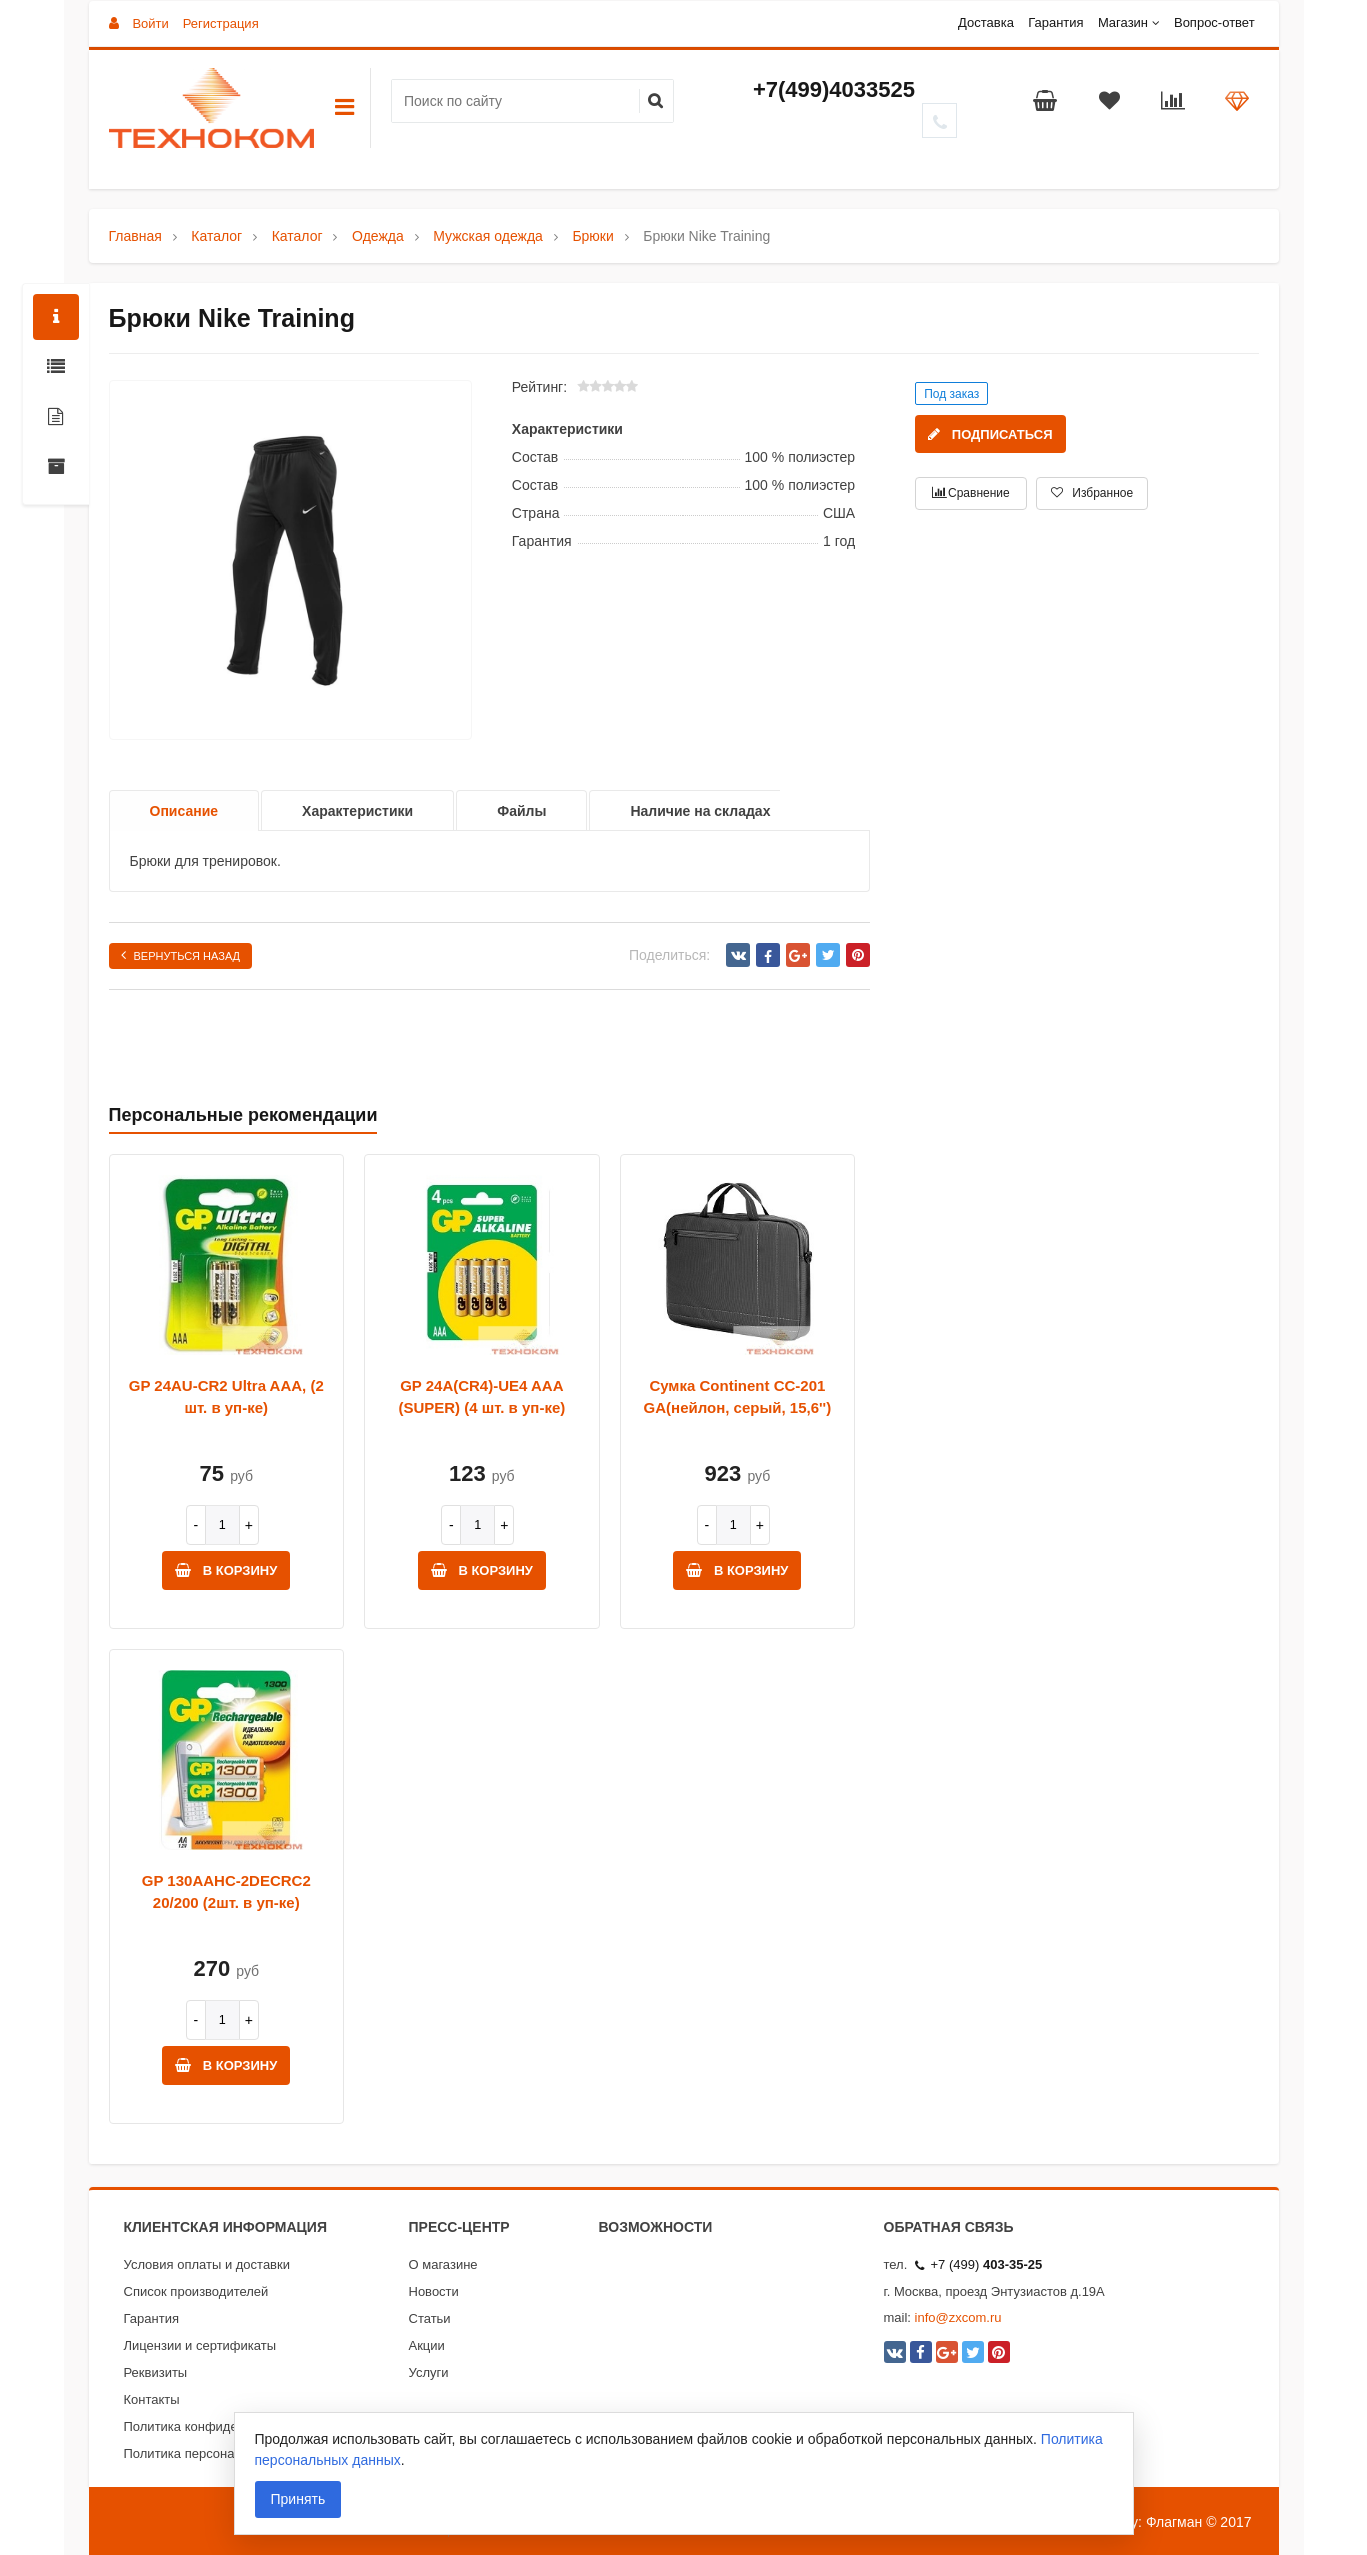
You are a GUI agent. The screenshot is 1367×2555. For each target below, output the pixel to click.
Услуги (429, 2372)
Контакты (152, 2399)
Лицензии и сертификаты (200, 2345)
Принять (298, 2499)
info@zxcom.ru (958, 2317)
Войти (150, 23)
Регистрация (221, 23)
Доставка (986, 22)
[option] (290, 561)
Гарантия (1055, 22)
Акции (427, 2345)
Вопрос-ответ (1214, 22)
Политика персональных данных (222, 2453)
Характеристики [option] (357, 811)
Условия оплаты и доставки (207, 2264)
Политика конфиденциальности (220, 2426)
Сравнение (971, 493)
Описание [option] (184, 811)
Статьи (430, 2318)
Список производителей (196, 2291)
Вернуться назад (181, 955)
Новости (434, 2291)
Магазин (1123, 22)
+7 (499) (979, 2264)
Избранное (1092, 493)
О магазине (443, 2264)
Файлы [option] (521, 811)
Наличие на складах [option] (700, 811)
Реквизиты (156, 2372)
